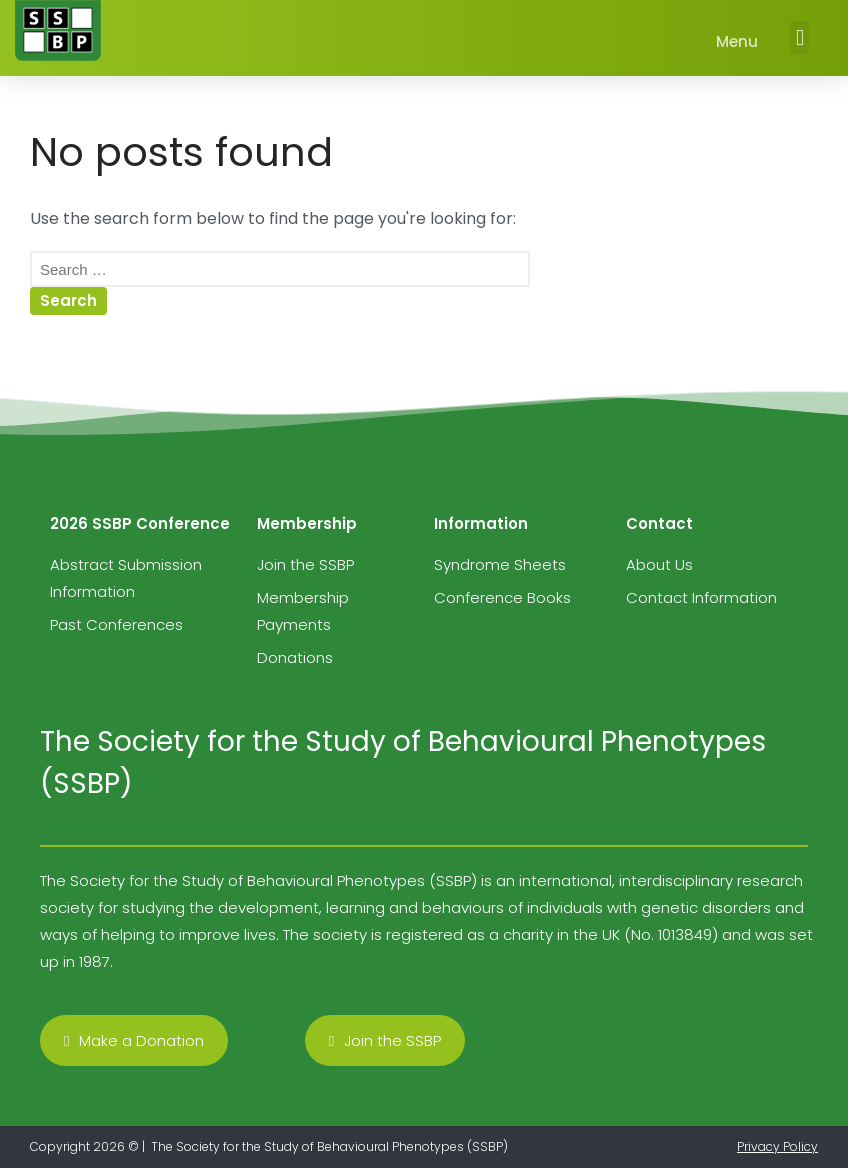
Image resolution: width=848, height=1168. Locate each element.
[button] (799, 37)
